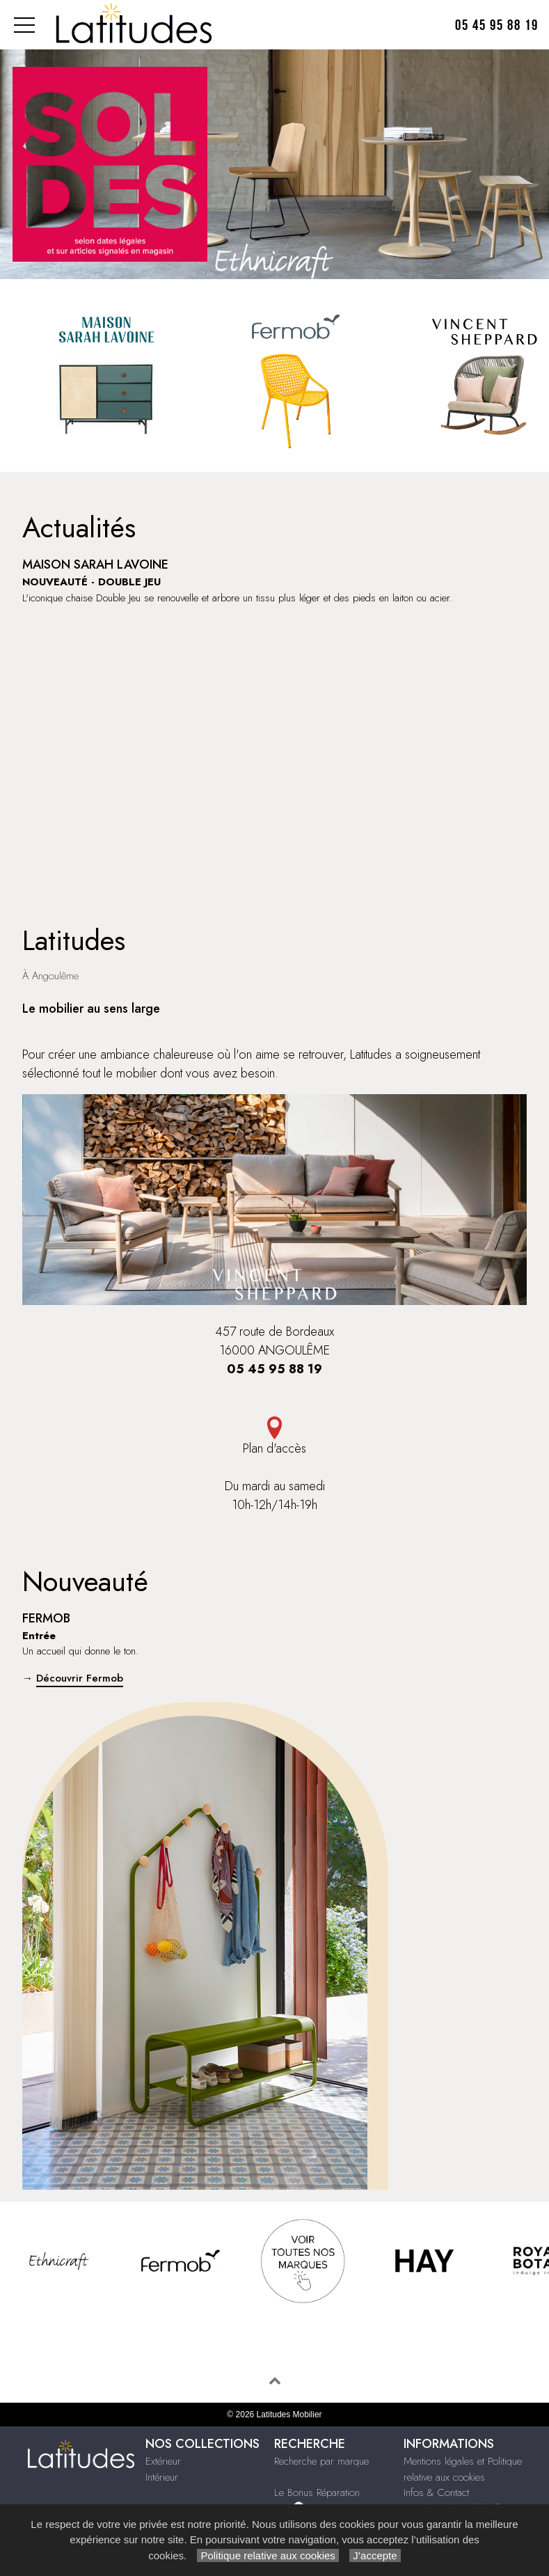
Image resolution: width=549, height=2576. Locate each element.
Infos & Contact (436, 2492)
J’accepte (375, 2555)
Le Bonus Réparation (317, 2492)
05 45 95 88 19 (497, 25)
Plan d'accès (274, 1436)
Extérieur (163, 2461)
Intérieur (161, 2477)
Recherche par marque (321, 2461)
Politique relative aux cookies (268, 2555)
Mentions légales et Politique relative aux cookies (463, 2469)
